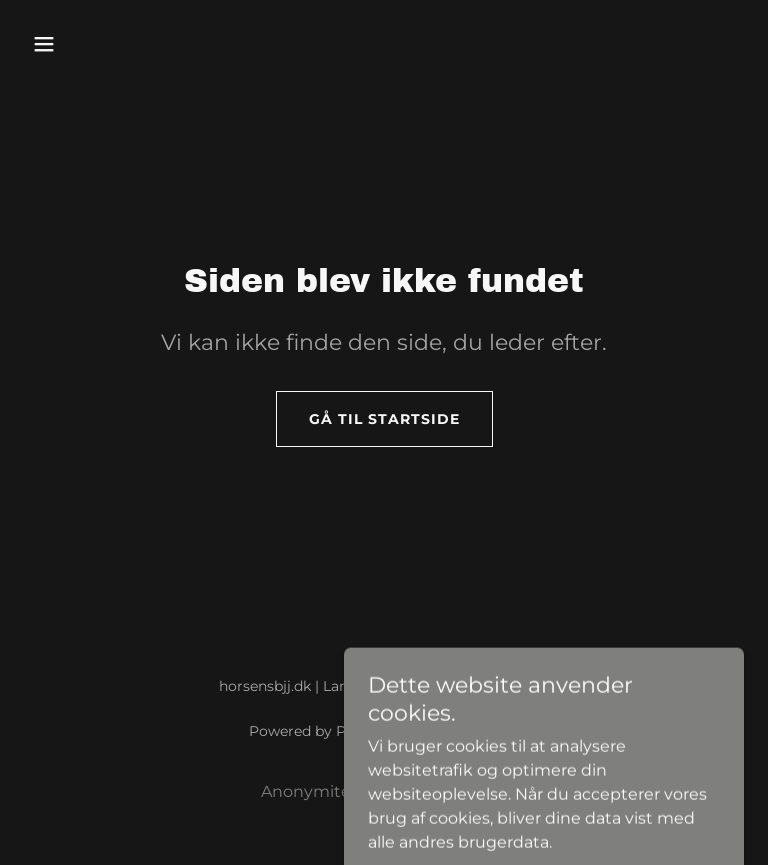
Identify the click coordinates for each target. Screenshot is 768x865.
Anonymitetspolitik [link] (338, 791)
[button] (78, 44)
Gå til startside (384, 419)
